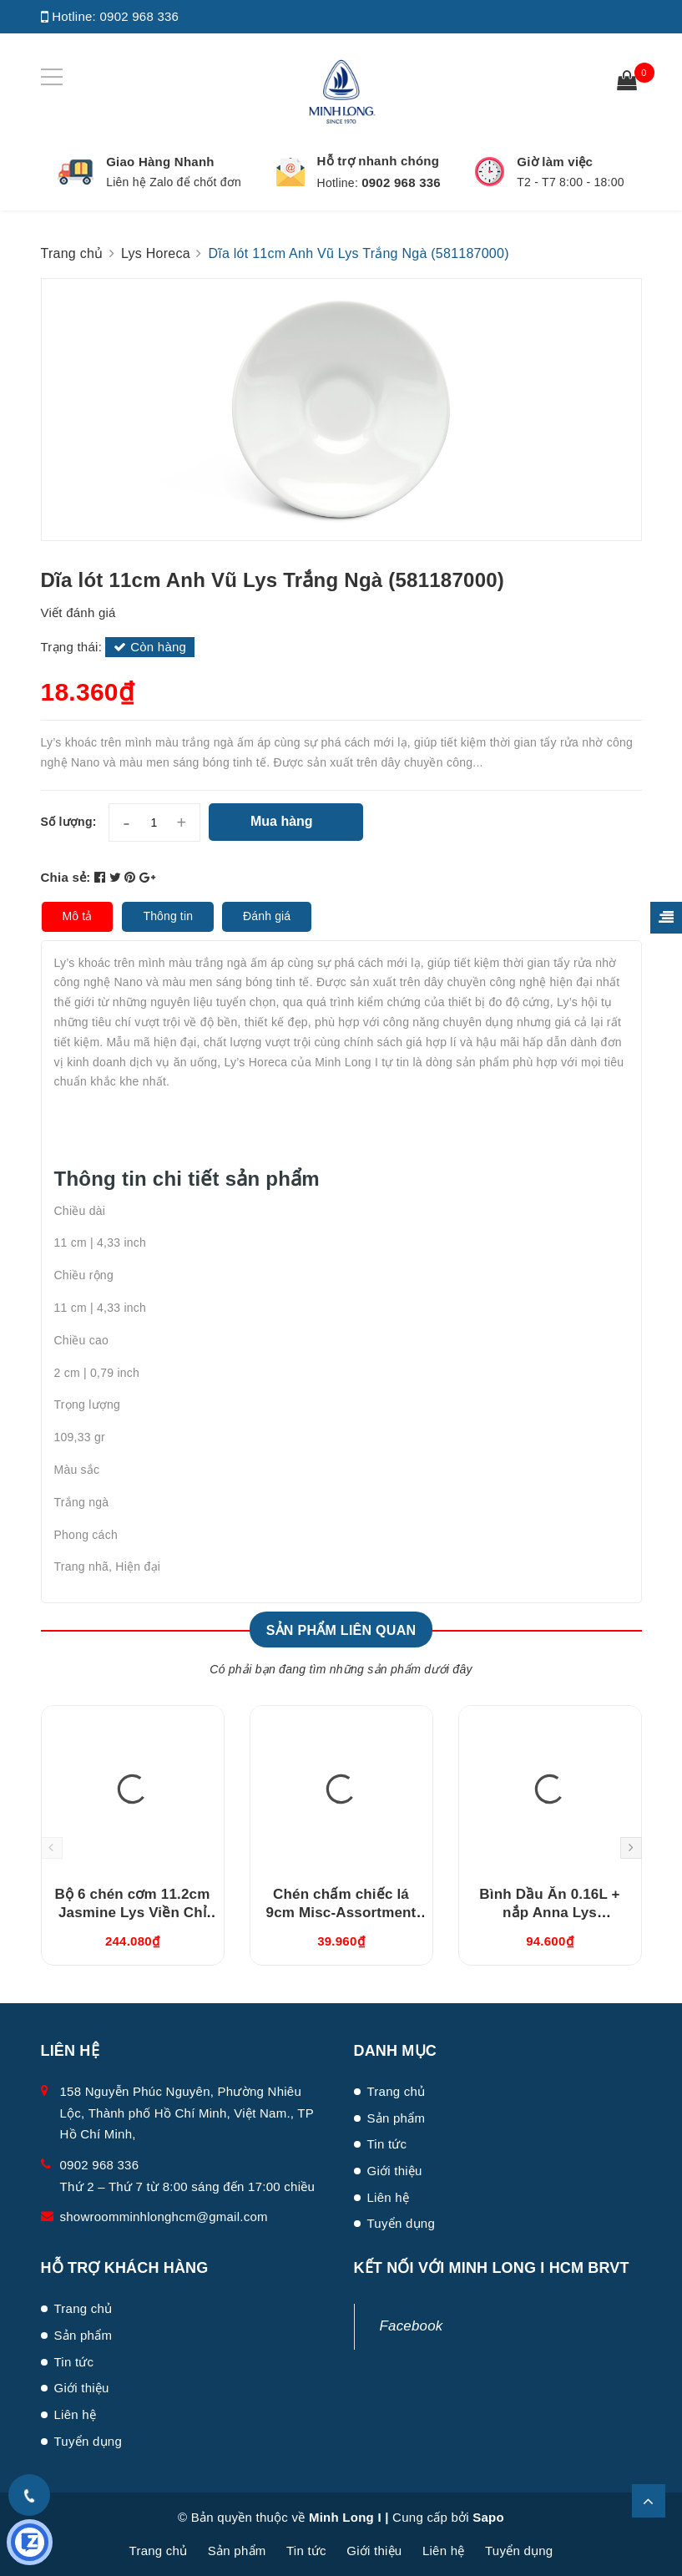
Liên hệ (388, 2197)
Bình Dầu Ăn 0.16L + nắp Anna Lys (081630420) (549, 1912)
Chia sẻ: (66, 877)
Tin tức (387, 2144)
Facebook (411, 2326)
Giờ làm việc (555, 161)
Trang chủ (396, 2091)
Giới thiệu (394, 2171)
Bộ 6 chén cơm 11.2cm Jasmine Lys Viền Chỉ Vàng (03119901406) (132, 1912)
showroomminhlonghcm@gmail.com (164, 2216)
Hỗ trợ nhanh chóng (378, 161)
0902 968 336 (139, 16)
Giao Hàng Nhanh (160, 161)
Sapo (488, 2517)
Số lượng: (69, 821)
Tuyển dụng (401, 2223)
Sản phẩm (396, 2118)
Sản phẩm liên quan (341, 1630)
